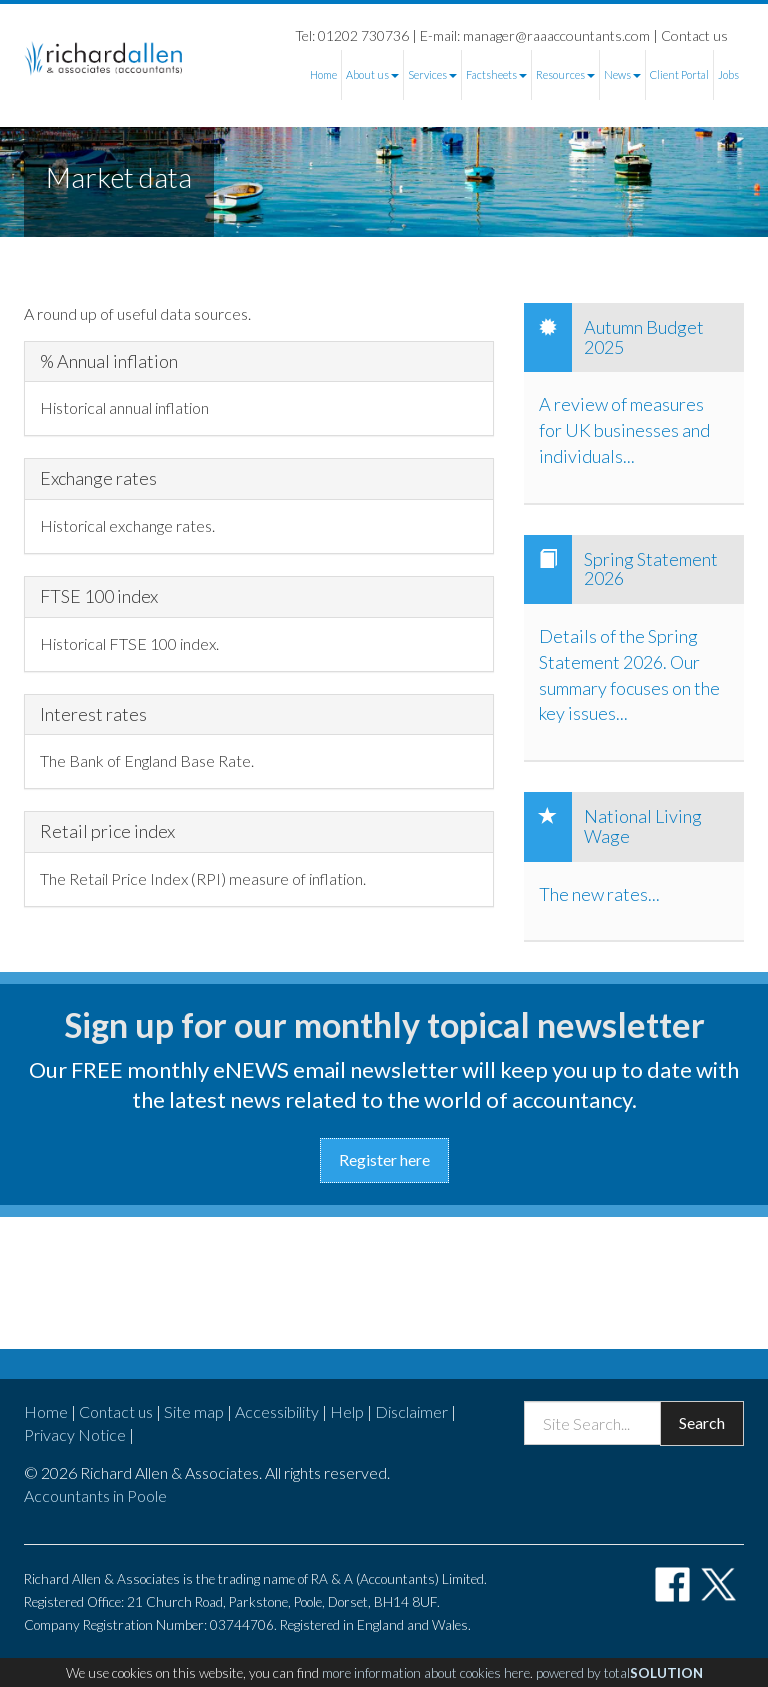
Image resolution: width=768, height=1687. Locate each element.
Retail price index (107, 832)
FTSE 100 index (99, 597)
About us (372, 74)
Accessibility (277, 1411)
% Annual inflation (109, 362)
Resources (565, 74)
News (622, 74)
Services (432, 74)
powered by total (619, 1673)
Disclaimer (411, 1411)
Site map (194, 1411)
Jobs (728, 74)
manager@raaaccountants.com (556, 35)
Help (347, 1411)
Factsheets (496, 74)
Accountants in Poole (95, 1495)
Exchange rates (98, 479)
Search (702, 1422)
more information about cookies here (426, 1673)
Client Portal (679, 74)
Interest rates (93, 715)
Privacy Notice (75, 1434)
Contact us (694, 35)
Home (323, 74)
